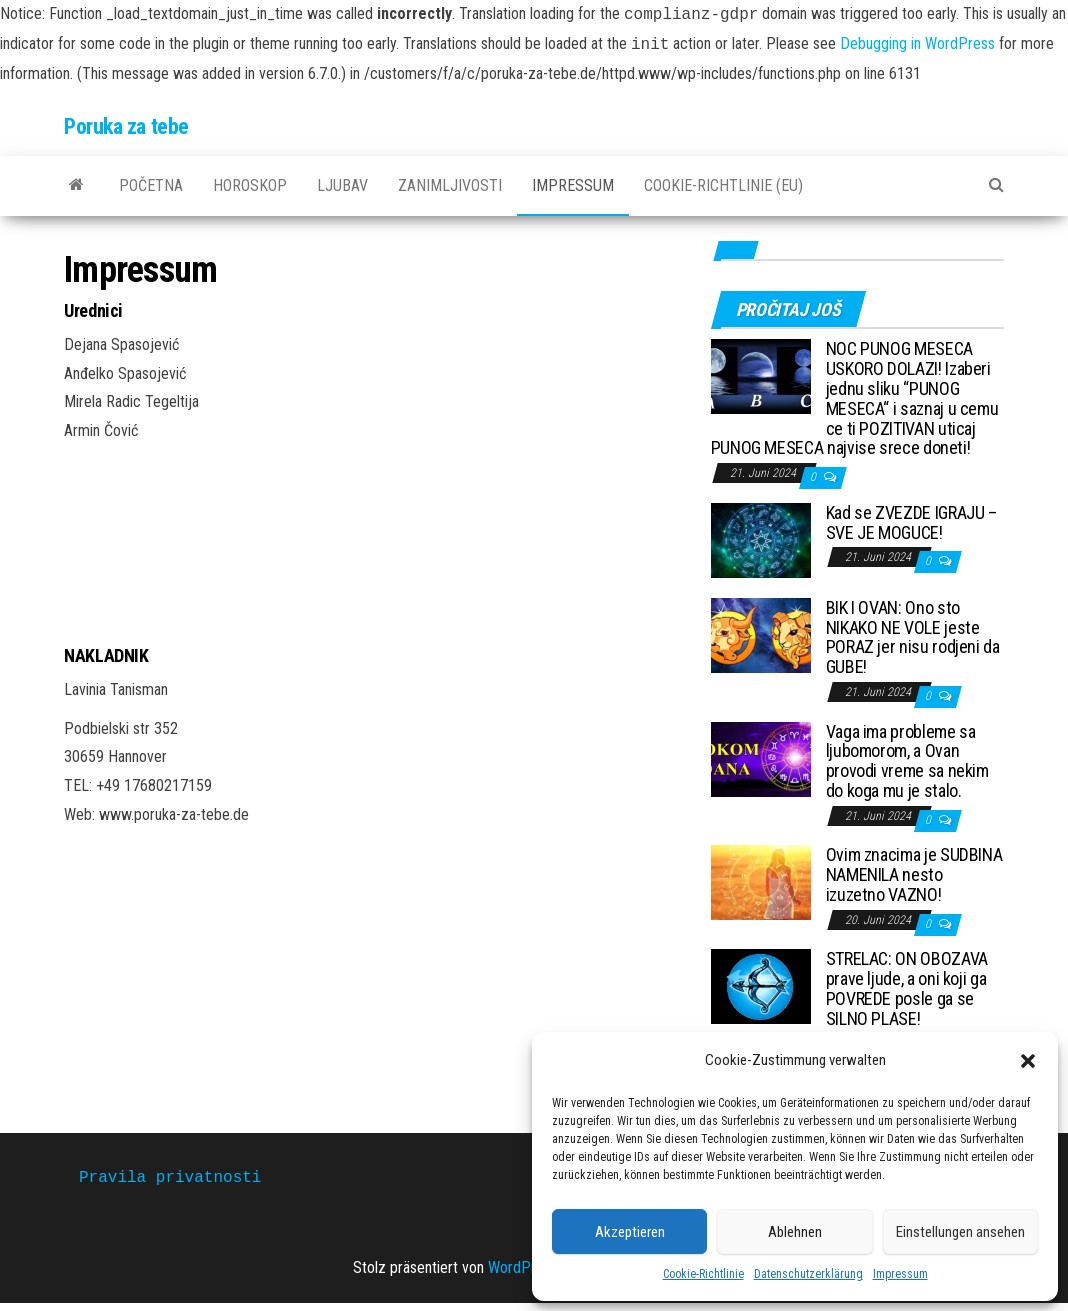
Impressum (900, 1274)
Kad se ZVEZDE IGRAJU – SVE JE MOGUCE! (911, 522)
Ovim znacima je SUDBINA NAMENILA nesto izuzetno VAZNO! (914, 874)
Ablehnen (795, 1232)
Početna (151, 185)
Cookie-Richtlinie (703, 1274)
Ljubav (342, 185)
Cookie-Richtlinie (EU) (723, 185)
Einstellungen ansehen (960, 1232)
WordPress (523, 1267)
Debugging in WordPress (917, 44)
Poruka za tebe (126, 126)
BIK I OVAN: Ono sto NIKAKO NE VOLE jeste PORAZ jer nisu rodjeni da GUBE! (913, 637)
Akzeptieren (630, 1232)
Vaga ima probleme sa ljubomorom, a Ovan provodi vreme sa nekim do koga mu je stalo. (907, 761)
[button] (1028, 1061)
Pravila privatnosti (170, 1178)
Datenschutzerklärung (808, 1274)
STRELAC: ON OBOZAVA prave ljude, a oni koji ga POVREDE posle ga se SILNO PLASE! (907, 988)
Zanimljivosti (450, 185)
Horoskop (250, 185)
